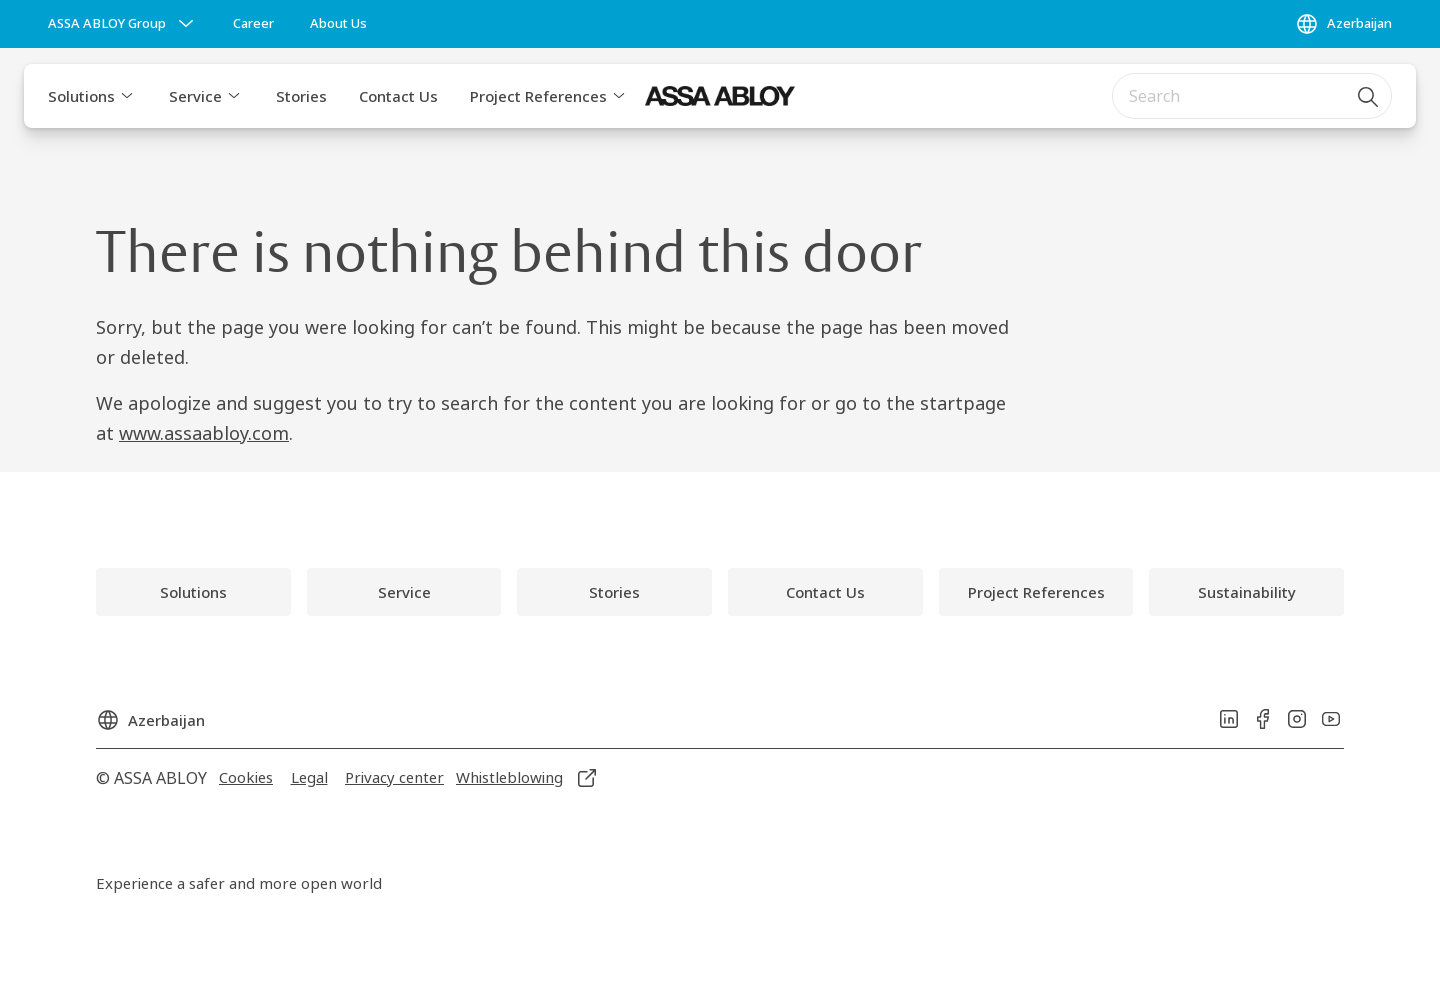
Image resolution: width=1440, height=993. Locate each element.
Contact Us (398, 96)
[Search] (1369, 96)
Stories (301, 96)
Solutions (81, 96)
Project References (538, 96)
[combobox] (1252, 96)
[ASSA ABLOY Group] (123, 24)
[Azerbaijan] (1343, 24)
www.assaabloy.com (204, 433)
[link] (253, 24)
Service (195, 96)
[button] (127, 96)
